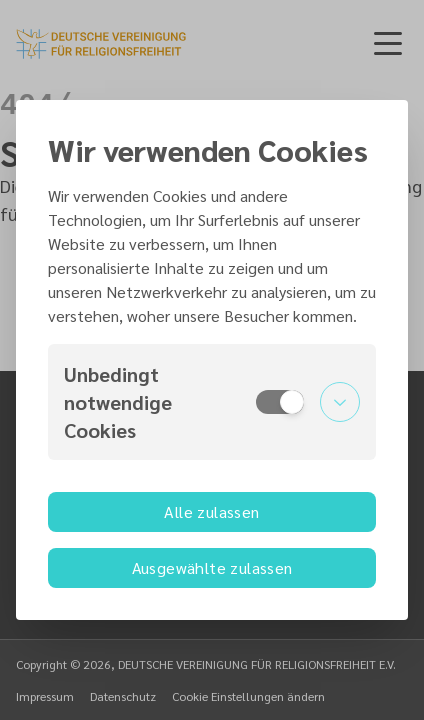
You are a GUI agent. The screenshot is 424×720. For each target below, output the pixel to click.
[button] (212, 402)
